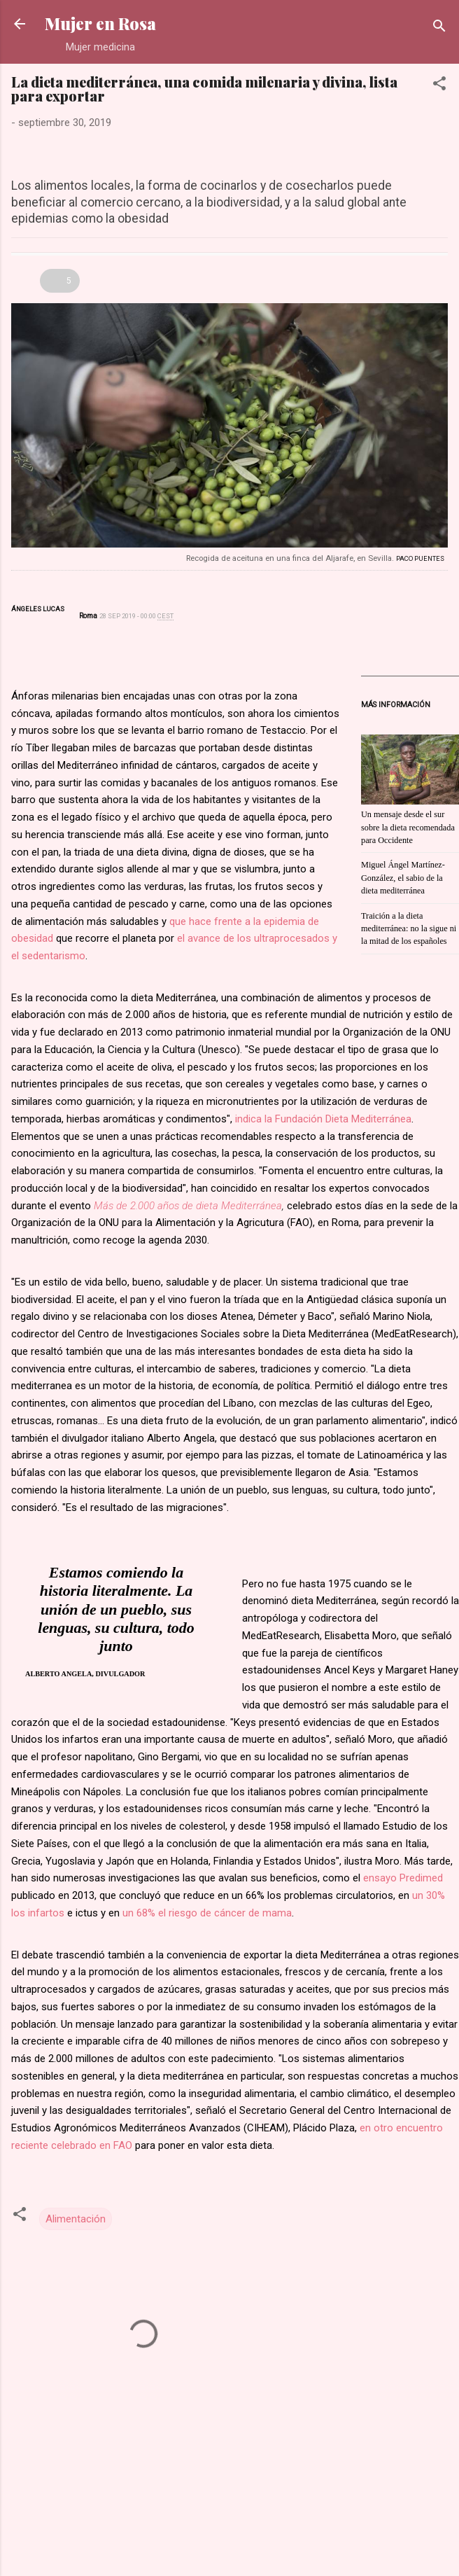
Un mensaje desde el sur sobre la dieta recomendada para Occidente (408, 827)
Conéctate (379, 257)
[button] (439, 86)
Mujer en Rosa (100, 23)
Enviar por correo (407, 257)
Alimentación (75, 2219)
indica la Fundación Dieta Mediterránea (323, 1119)
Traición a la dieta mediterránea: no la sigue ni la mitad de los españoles (408, 929)
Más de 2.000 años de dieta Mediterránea (188, 1205)
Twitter (20, 626)
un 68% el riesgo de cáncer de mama (207, 1913)
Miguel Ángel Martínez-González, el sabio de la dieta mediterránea (403, 878)
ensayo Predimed (403, 1878)
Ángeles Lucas (37, 609)
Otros (23, 281)
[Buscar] (439, 28)
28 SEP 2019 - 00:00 (136, 616)
